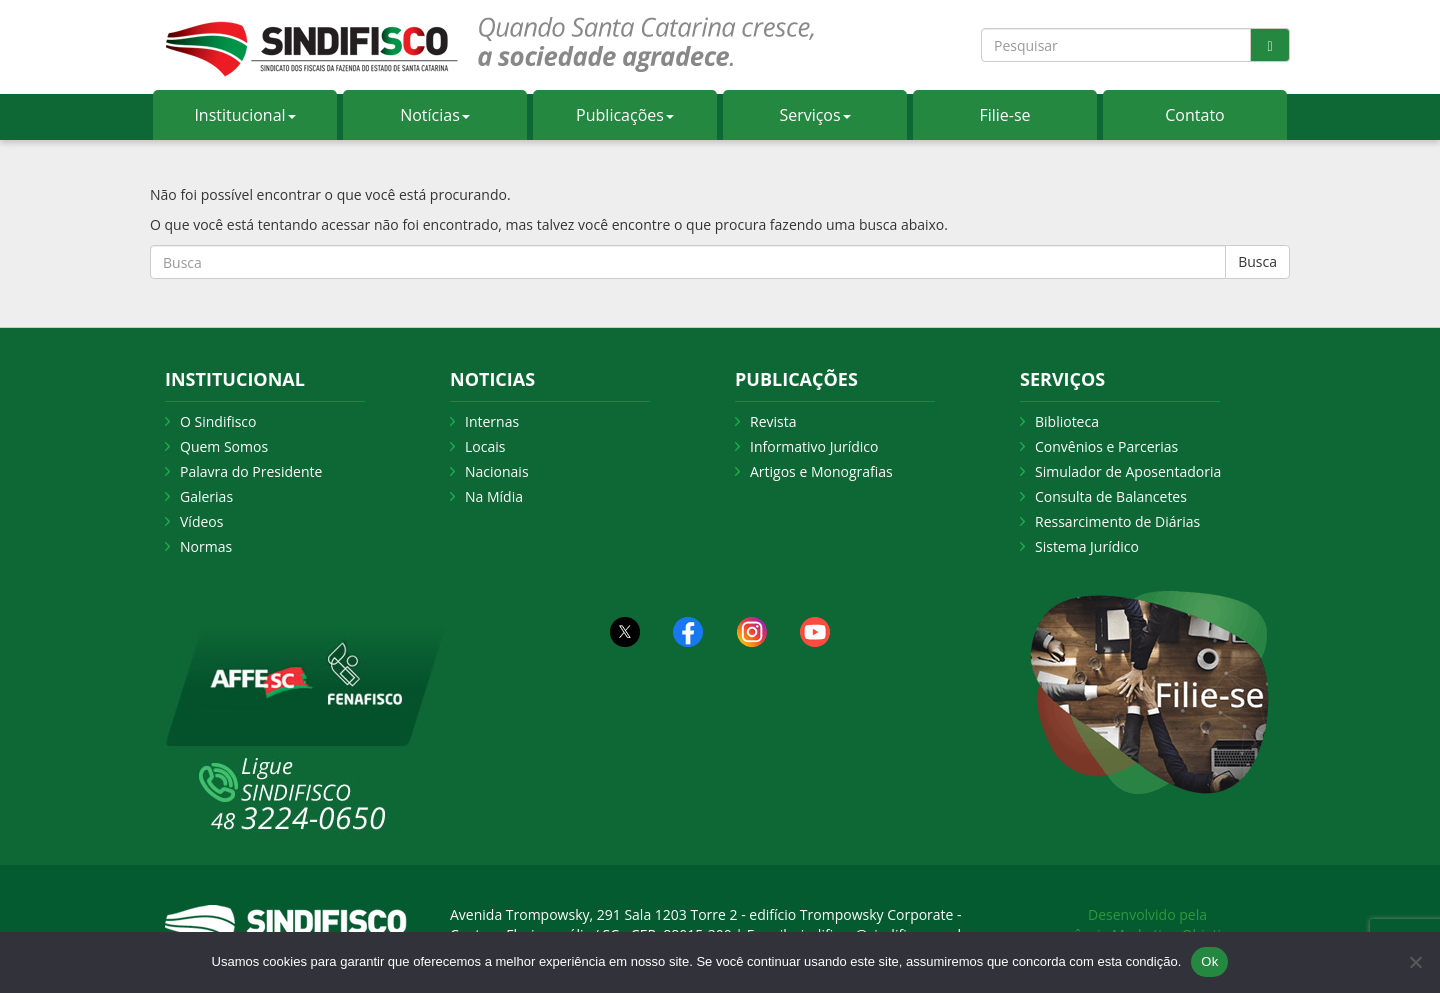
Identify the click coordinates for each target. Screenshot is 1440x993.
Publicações (625, 115)
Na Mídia (494, 496)
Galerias (206, 496)
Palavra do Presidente (251, 471)
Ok (1209, 961)
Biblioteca (1067, 421)
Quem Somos (224, 446)
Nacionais (497, 471)
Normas (206, 546)
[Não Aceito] (1415, 962)
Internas (492, 421)
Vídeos (201, 521)
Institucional (244, 115)
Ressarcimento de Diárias (1117, 521)
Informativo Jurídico (814, 446)
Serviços (814, 115)
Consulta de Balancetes (1111, 496)
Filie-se (1004, 115)
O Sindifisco (218, 421)
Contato (1194, 115)
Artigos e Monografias (821, 471)
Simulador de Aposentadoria (1128, 471)
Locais (485, 446)
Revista (773, 421)
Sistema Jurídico (1087, 546)
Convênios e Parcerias (1106, 446)
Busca (1257, 261)
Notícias (435, 115)
